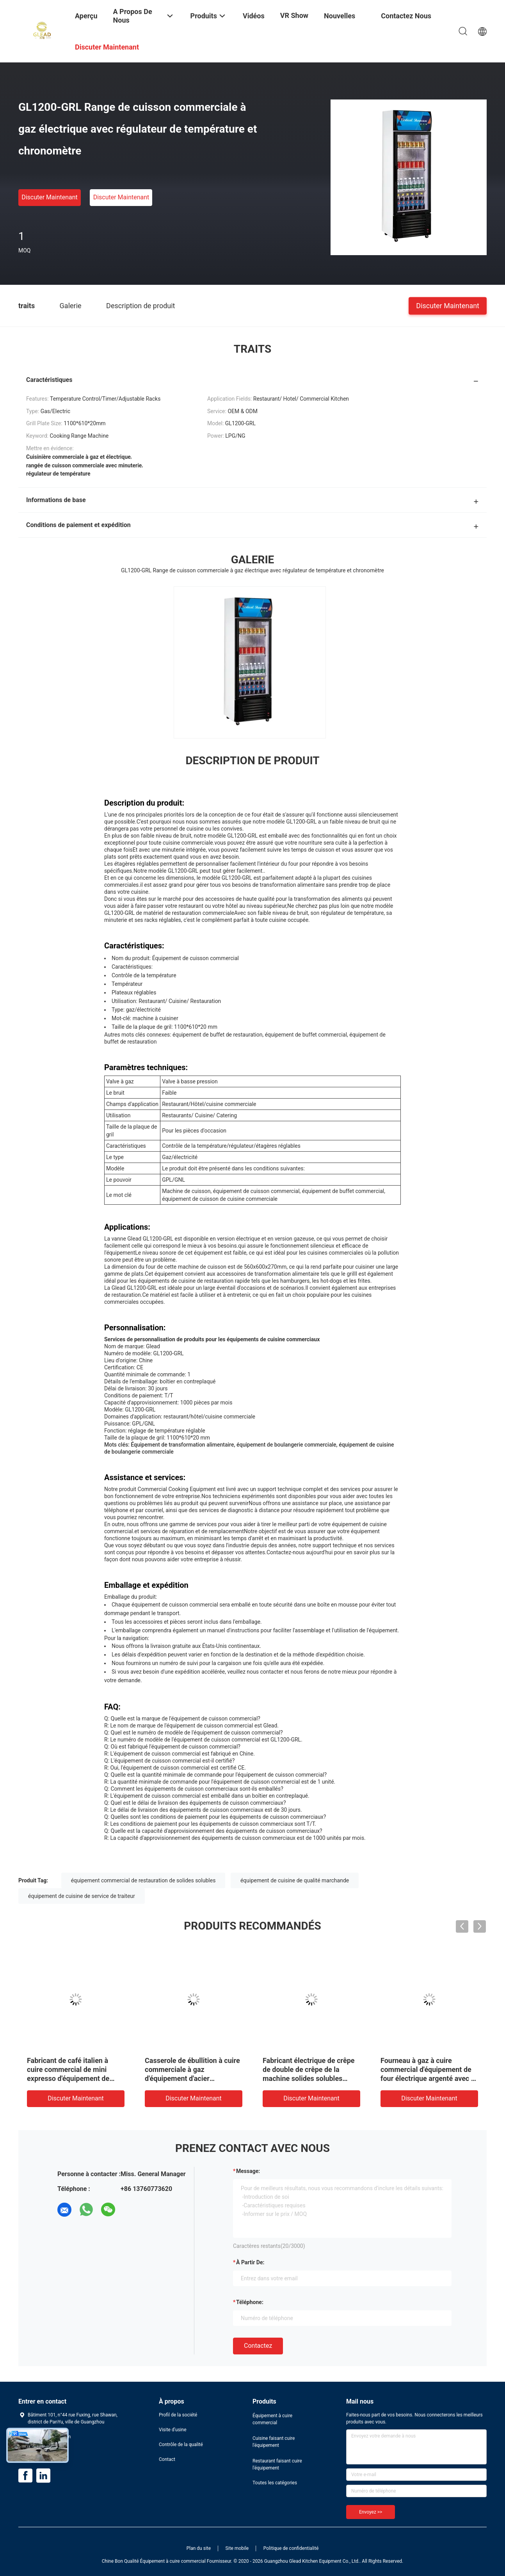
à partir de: (250, 2262)
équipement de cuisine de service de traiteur (81, 1896)
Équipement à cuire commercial (272, 2419)
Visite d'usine (173, 2429)
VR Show (294, 15)
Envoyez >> (370, 2512)
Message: (248, 2171)
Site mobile (237, 2548)
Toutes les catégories (274, 2482)
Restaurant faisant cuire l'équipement (277, 2464)
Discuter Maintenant (49, 197)
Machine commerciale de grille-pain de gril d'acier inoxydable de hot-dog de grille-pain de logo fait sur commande (67, 2078)
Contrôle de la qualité (181, 2444)
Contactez (258, 2345)
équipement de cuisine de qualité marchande (294, 1880)
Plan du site (199, 2548)
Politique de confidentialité (291, 2548)
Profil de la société (178, 2415)
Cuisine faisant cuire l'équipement (273, 2442)
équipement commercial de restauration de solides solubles (143, 1880)
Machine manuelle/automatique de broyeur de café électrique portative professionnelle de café (425, 2078)
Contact (167, 2459)
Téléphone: (249, 2302)
